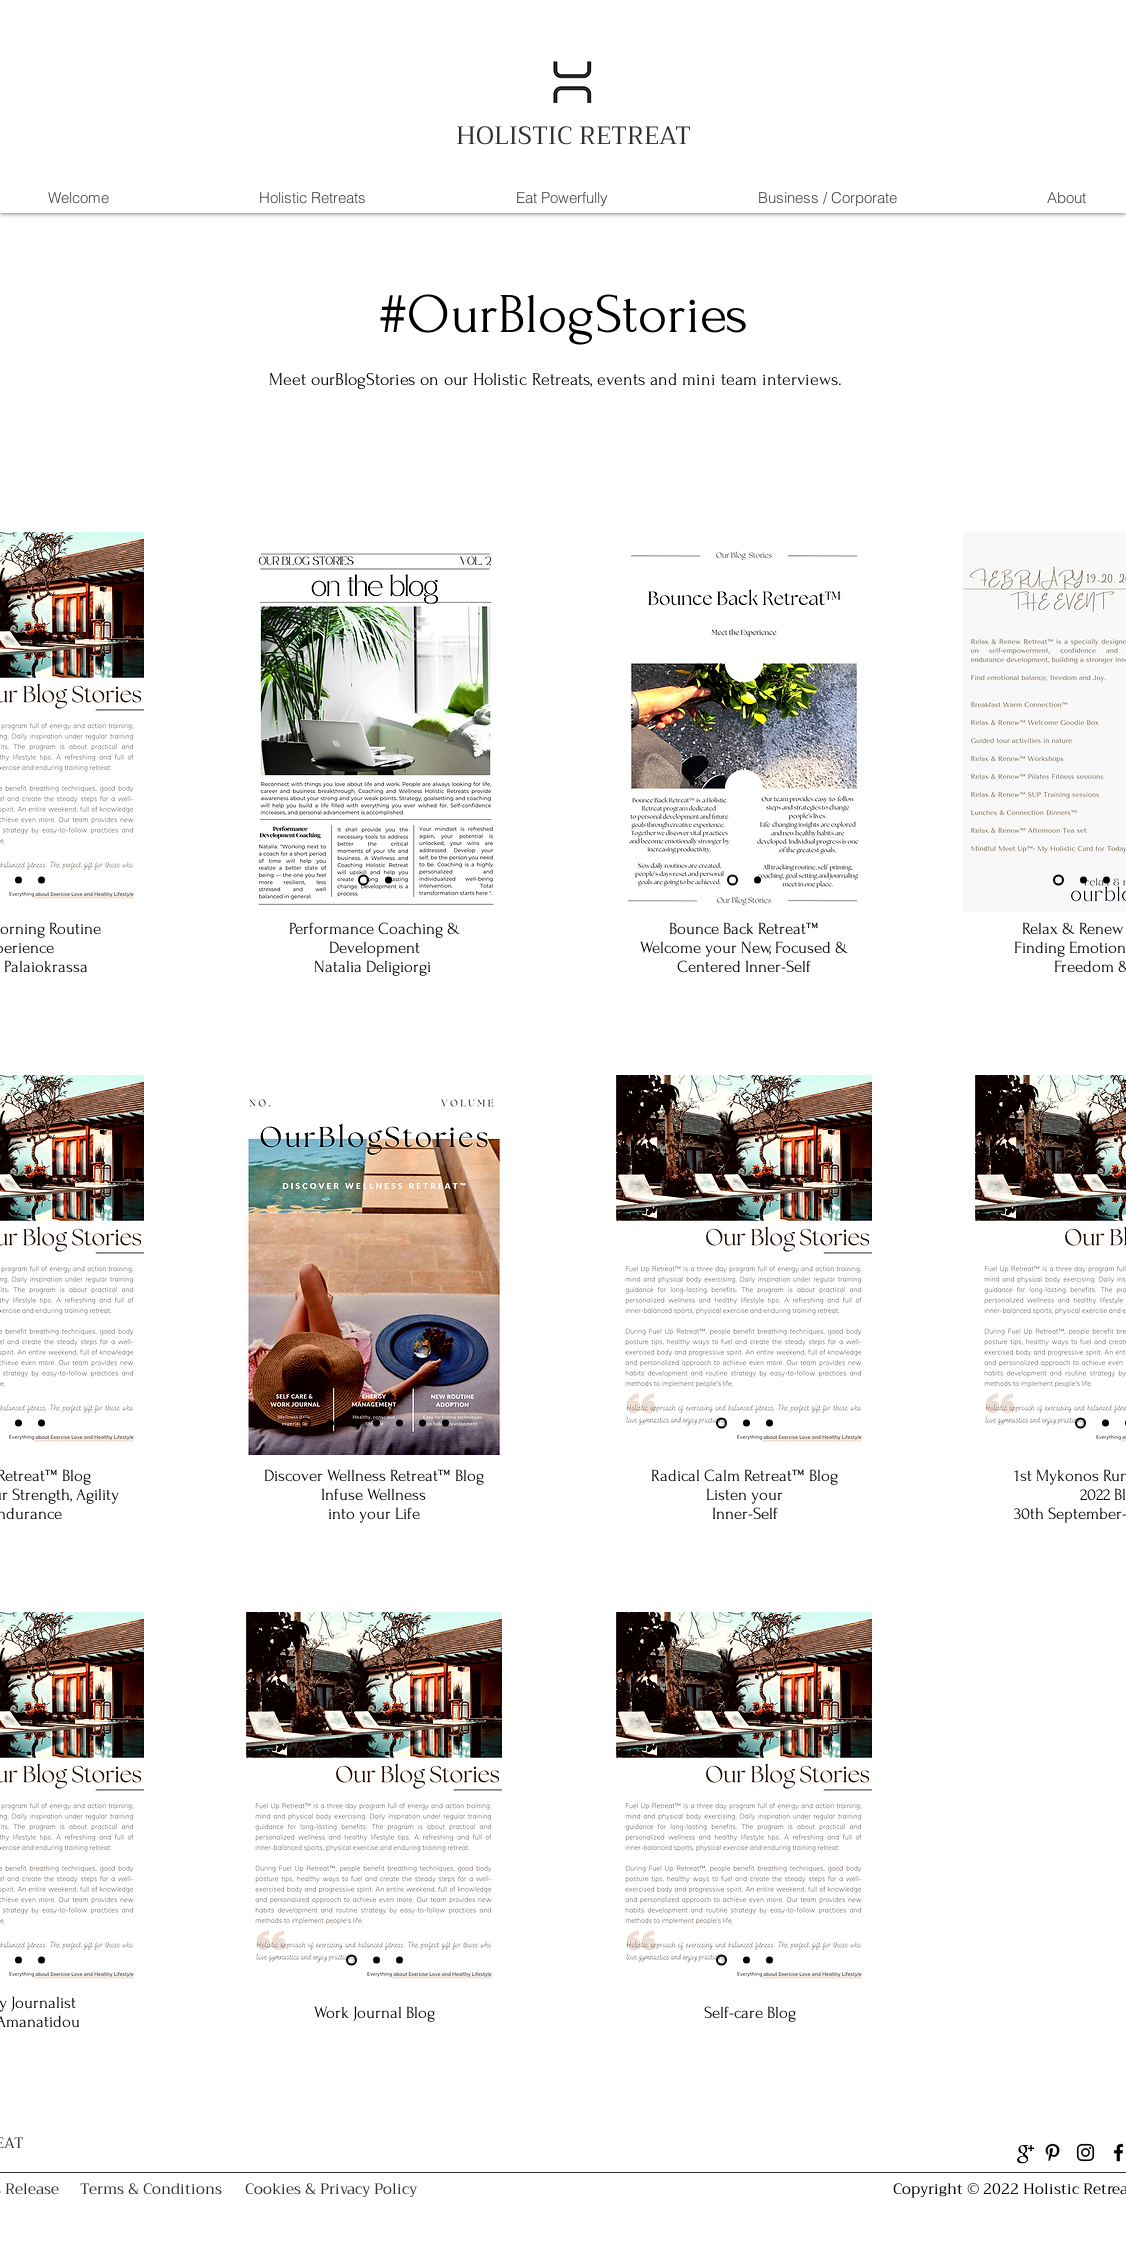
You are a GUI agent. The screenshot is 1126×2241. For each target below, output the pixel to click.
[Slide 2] (18, 879)
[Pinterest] (1052, 2152)
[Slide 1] (363, 879)
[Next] (129, 722)
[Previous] (262, 722)
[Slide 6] (422, 1422)
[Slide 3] (41, 879)
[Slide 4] (376, 1422)
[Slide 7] (445, 1422)
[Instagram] (1085, 2152)
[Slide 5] (399, 1422)
